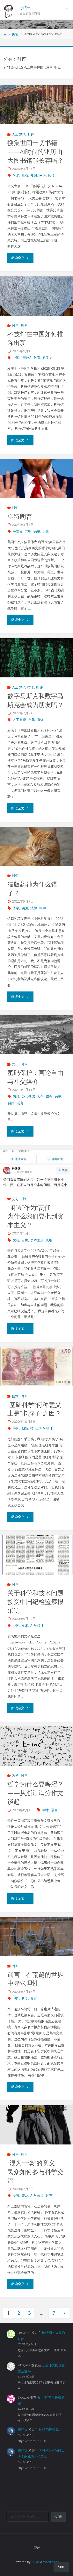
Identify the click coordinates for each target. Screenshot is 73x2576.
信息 (16, 1096)
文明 (28, 531)
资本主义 (37, 1240)
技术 (30, 687)
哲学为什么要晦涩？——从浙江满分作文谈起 (35, 1793)
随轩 (25, 7)
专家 (16, 2195)
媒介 (49, 1096)
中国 (16, 357)
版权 (25, 175)
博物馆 (27, 357)
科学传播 (37, 2195)
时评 (30, 134)
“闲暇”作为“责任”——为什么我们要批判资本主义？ (36, 1216)
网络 (42, 175)
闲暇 (49, 1240)
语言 (54, 1810)
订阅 (58, 2517)
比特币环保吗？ (50, 2429)
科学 (24, 325)
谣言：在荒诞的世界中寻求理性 (35, 1978)
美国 (46, 531)
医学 (16, 908)
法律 (33, 908)
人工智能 (18, 134)
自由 (11, 1103)
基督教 (18, 531)
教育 (37, 357)
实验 (25, 908)
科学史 (48, 357)
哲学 (15, 1775)
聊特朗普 (19, 516)
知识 (33, 175)
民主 (37, 531)
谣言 (20, 1103)
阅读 (51, 175)
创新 (25, 1428)
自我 (31, 719)
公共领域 (28, 1096)
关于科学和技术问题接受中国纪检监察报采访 (35, 1602)
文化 (15, 1064)
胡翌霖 (22, 2429)
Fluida (35, 2562)
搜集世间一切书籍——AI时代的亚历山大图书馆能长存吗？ (35, 151)
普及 (25, 2195)
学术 (16, 175)
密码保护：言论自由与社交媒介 (35, 1076)
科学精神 (46, 1428)
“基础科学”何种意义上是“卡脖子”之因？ (34, 1409)
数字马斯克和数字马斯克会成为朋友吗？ (35, 700)
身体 (40, 719)
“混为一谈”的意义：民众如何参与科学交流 (35, 2172)
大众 (40, 1096)
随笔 (15, 34)
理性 (16, 1998)
